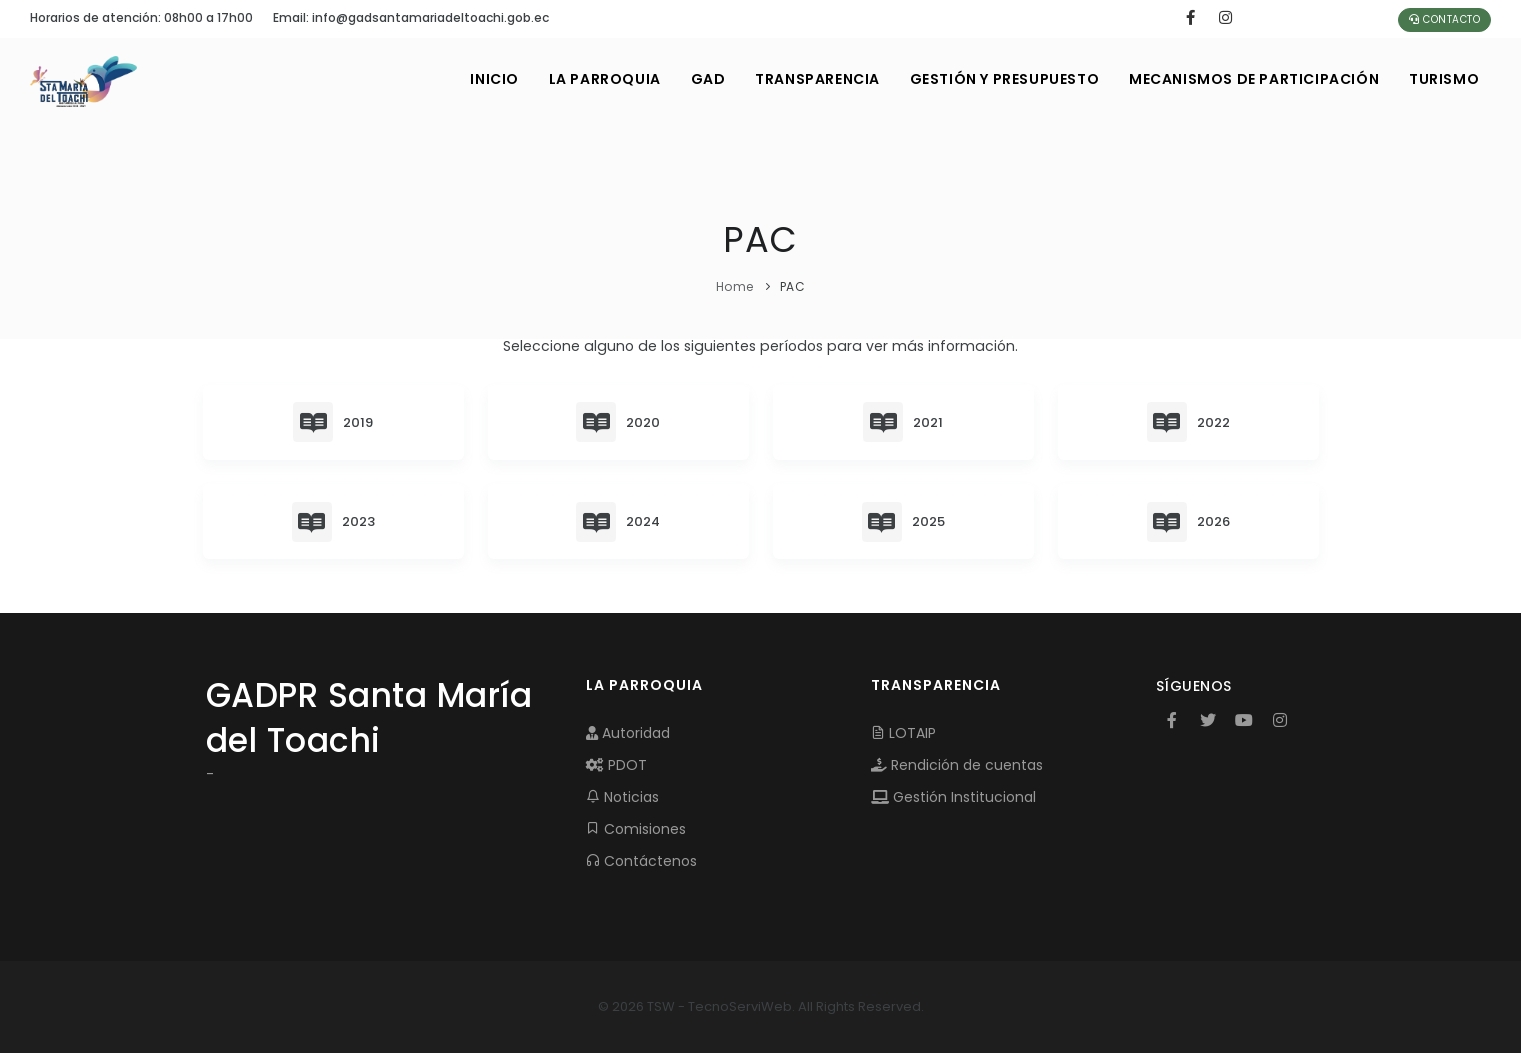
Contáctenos (641, 861)
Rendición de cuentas (957, 765)
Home (735, 286)
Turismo (1444, 79)
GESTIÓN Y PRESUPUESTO (1004, 79)
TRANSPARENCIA (816, 79)
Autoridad (628, 733)
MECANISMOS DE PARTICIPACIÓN (1254, 79)
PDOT (616, 765)
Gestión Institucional (953, 797)
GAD (706, 79)
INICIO (493, 79)
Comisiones (636, 829)
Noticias (622, 797)
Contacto (1444, 19)
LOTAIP (903, 733)
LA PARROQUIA (603, 79)
